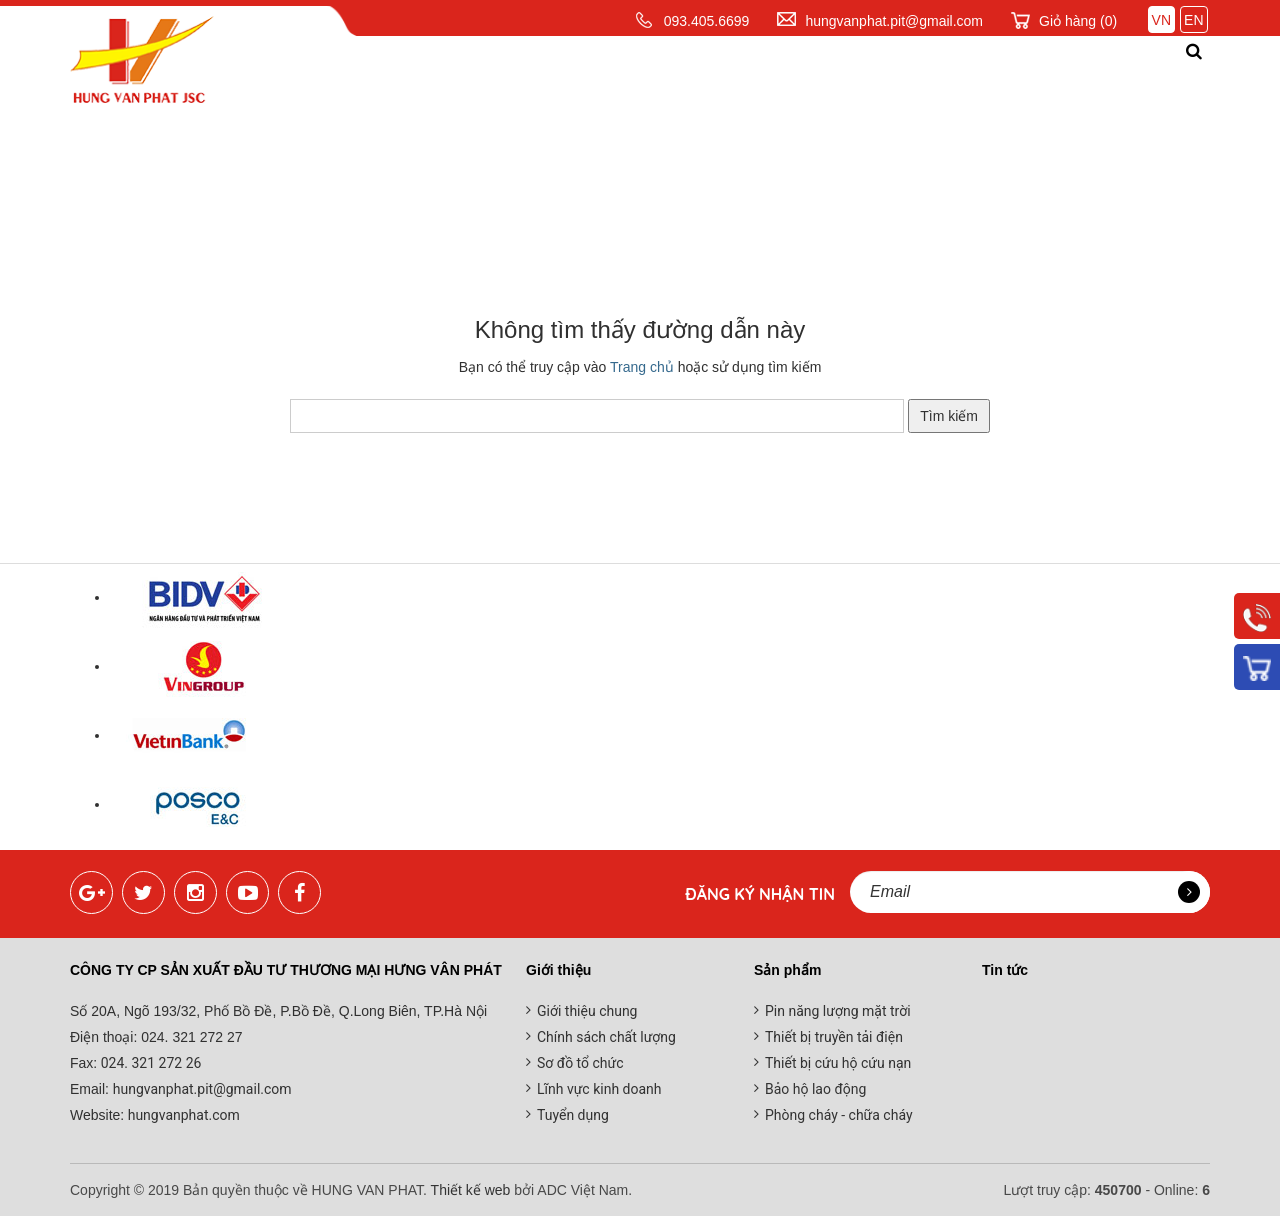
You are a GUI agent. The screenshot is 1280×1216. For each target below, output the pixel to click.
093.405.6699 (707, 21)
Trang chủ (342, 74)
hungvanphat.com (182, 1115)
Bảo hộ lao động (815, 1089)
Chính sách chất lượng (606, 1037)
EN (1193, 20)
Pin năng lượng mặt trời (838, 1011)
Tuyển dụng (573, 1115)
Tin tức (802, 74)
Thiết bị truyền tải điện (834, 1037)
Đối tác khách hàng (963, 74)
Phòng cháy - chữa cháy (839, 1115)
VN (1161, 20)
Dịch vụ (701, 74)
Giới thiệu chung (587, 1011)
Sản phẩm (590, 74)
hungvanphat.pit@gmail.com (894, 21)
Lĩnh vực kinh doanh (599, 1089)
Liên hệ (1125, 74)
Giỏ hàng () (1078, 21)
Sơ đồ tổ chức (580, 1063)
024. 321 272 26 (149, 1063)
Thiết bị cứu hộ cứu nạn (838, 1063)
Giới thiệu (470, 74)
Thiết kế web (471, 1190)
